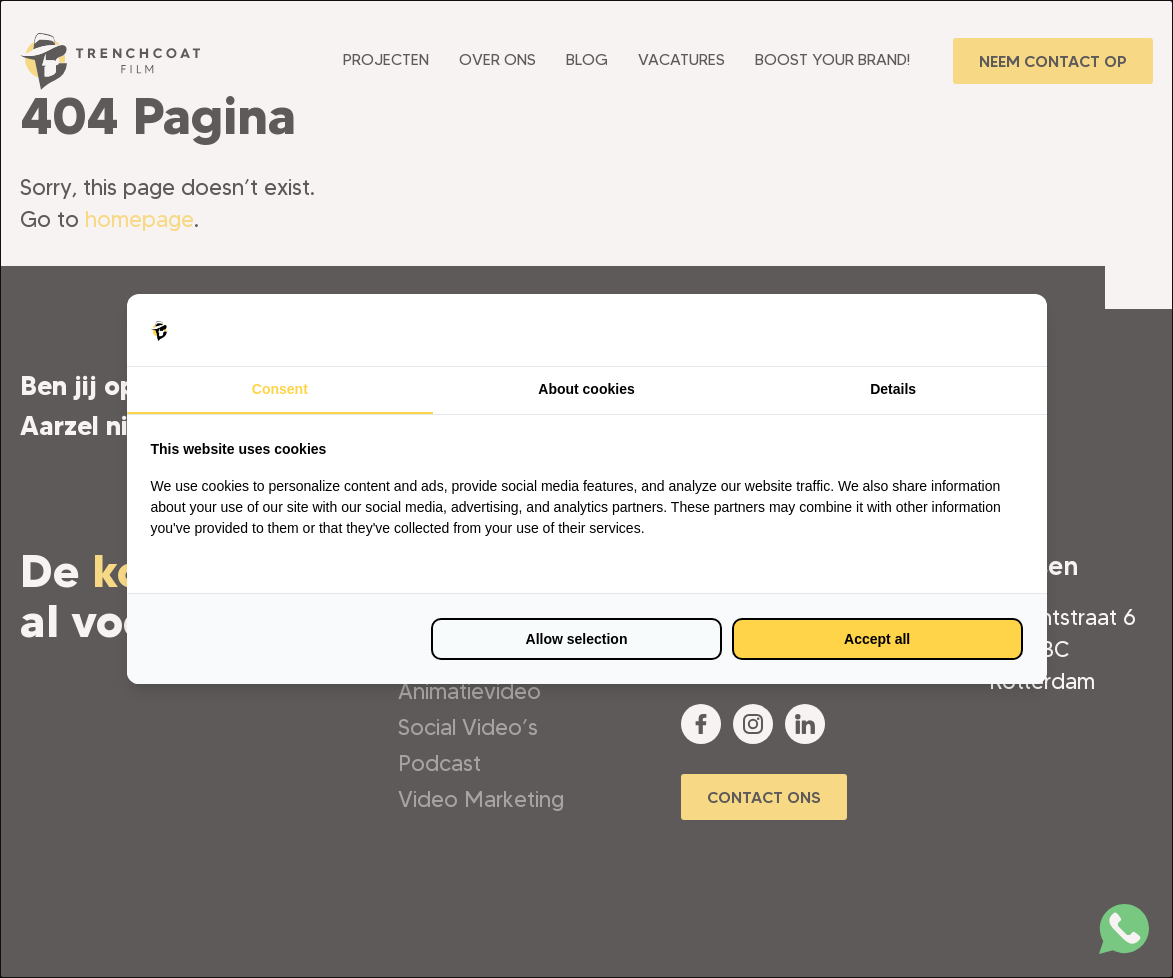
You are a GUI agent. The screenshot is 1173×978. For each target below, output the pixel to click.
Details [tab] (893, 389)
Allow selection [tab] (577, 639)
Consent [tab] (280, 389)
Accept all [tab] (877, 639)
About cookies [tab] (586, 389)
